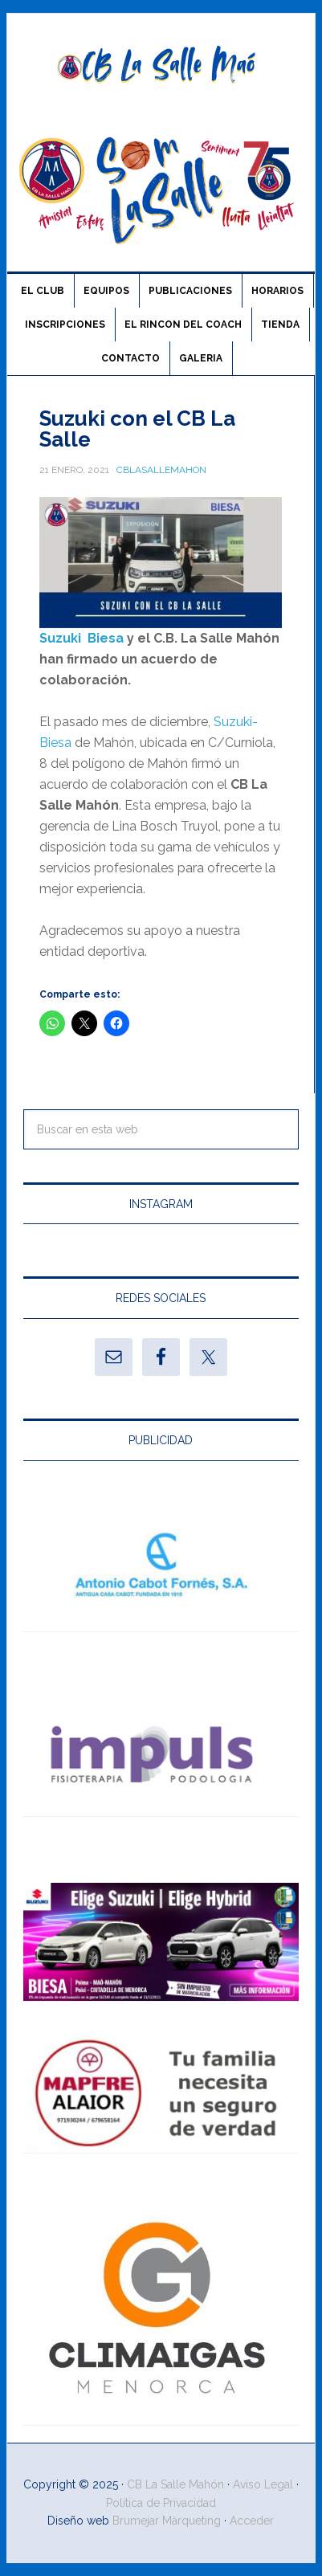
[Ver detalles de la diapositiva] (161, 1572)
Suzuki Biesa (81, 638)
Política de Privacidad (161, 2502)
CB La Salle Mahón (175, 2484)
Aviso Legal (263, 2484)
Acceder (252, 2520)
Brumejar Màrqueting (166, 2520)
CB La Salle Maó (161, 66)
